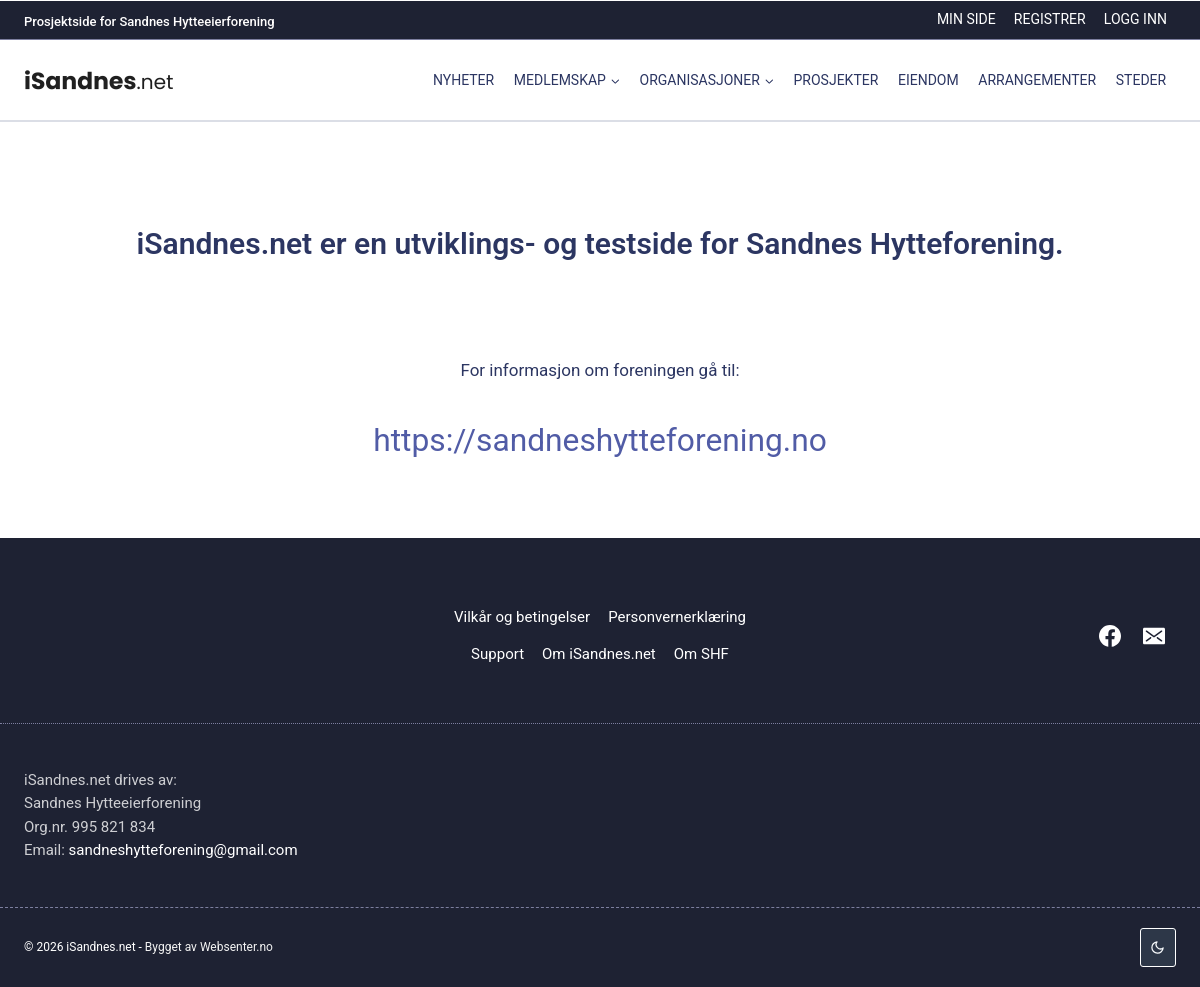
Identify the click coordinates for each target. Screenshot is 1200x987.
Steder (1141, 80)
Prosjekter (836, 80)
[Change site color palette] (1158, 947)
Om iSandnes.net (599, 654)
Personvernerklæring (677, 617)
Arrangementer (1037, 80)
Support (497, 654)
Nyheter (463, 80)
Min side (966, 19)
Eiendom (928, 80)
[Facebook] (1110, 636)
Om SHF (701, 654)
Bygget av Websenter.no (209, 947)
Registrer (1050, 19)
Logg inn (1135, 19)
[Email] (1154, 636)
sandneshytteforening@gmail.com (183, 850)
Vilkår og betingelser (522, 617)
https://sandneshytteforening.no (600, 440)
